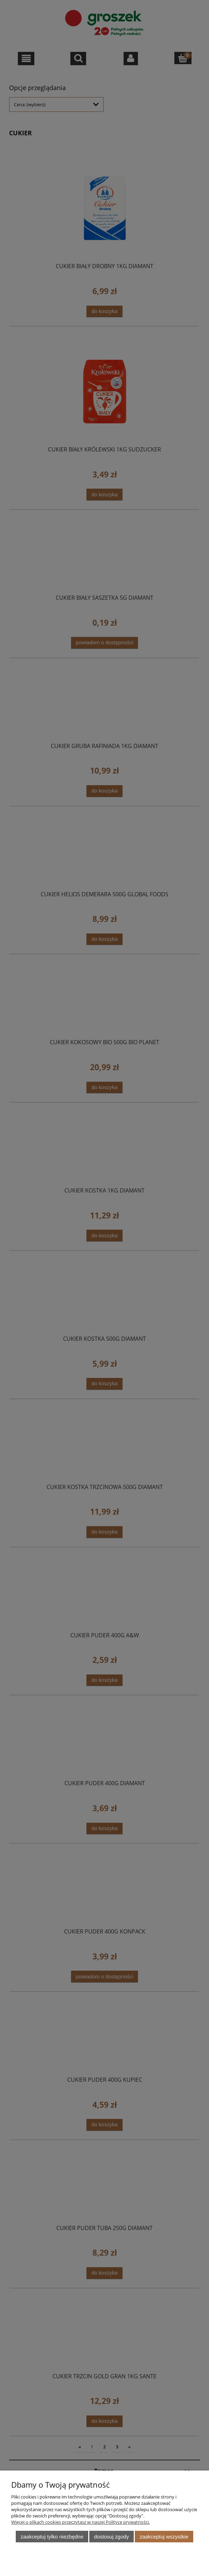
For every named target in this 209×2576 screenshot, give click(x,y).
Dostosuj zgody (111, 2537)
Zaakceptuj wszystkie (164, 2537)
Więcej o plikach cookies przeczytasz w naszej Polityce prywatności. (80, 2522)
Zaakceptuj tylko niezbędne (52, 2537)
